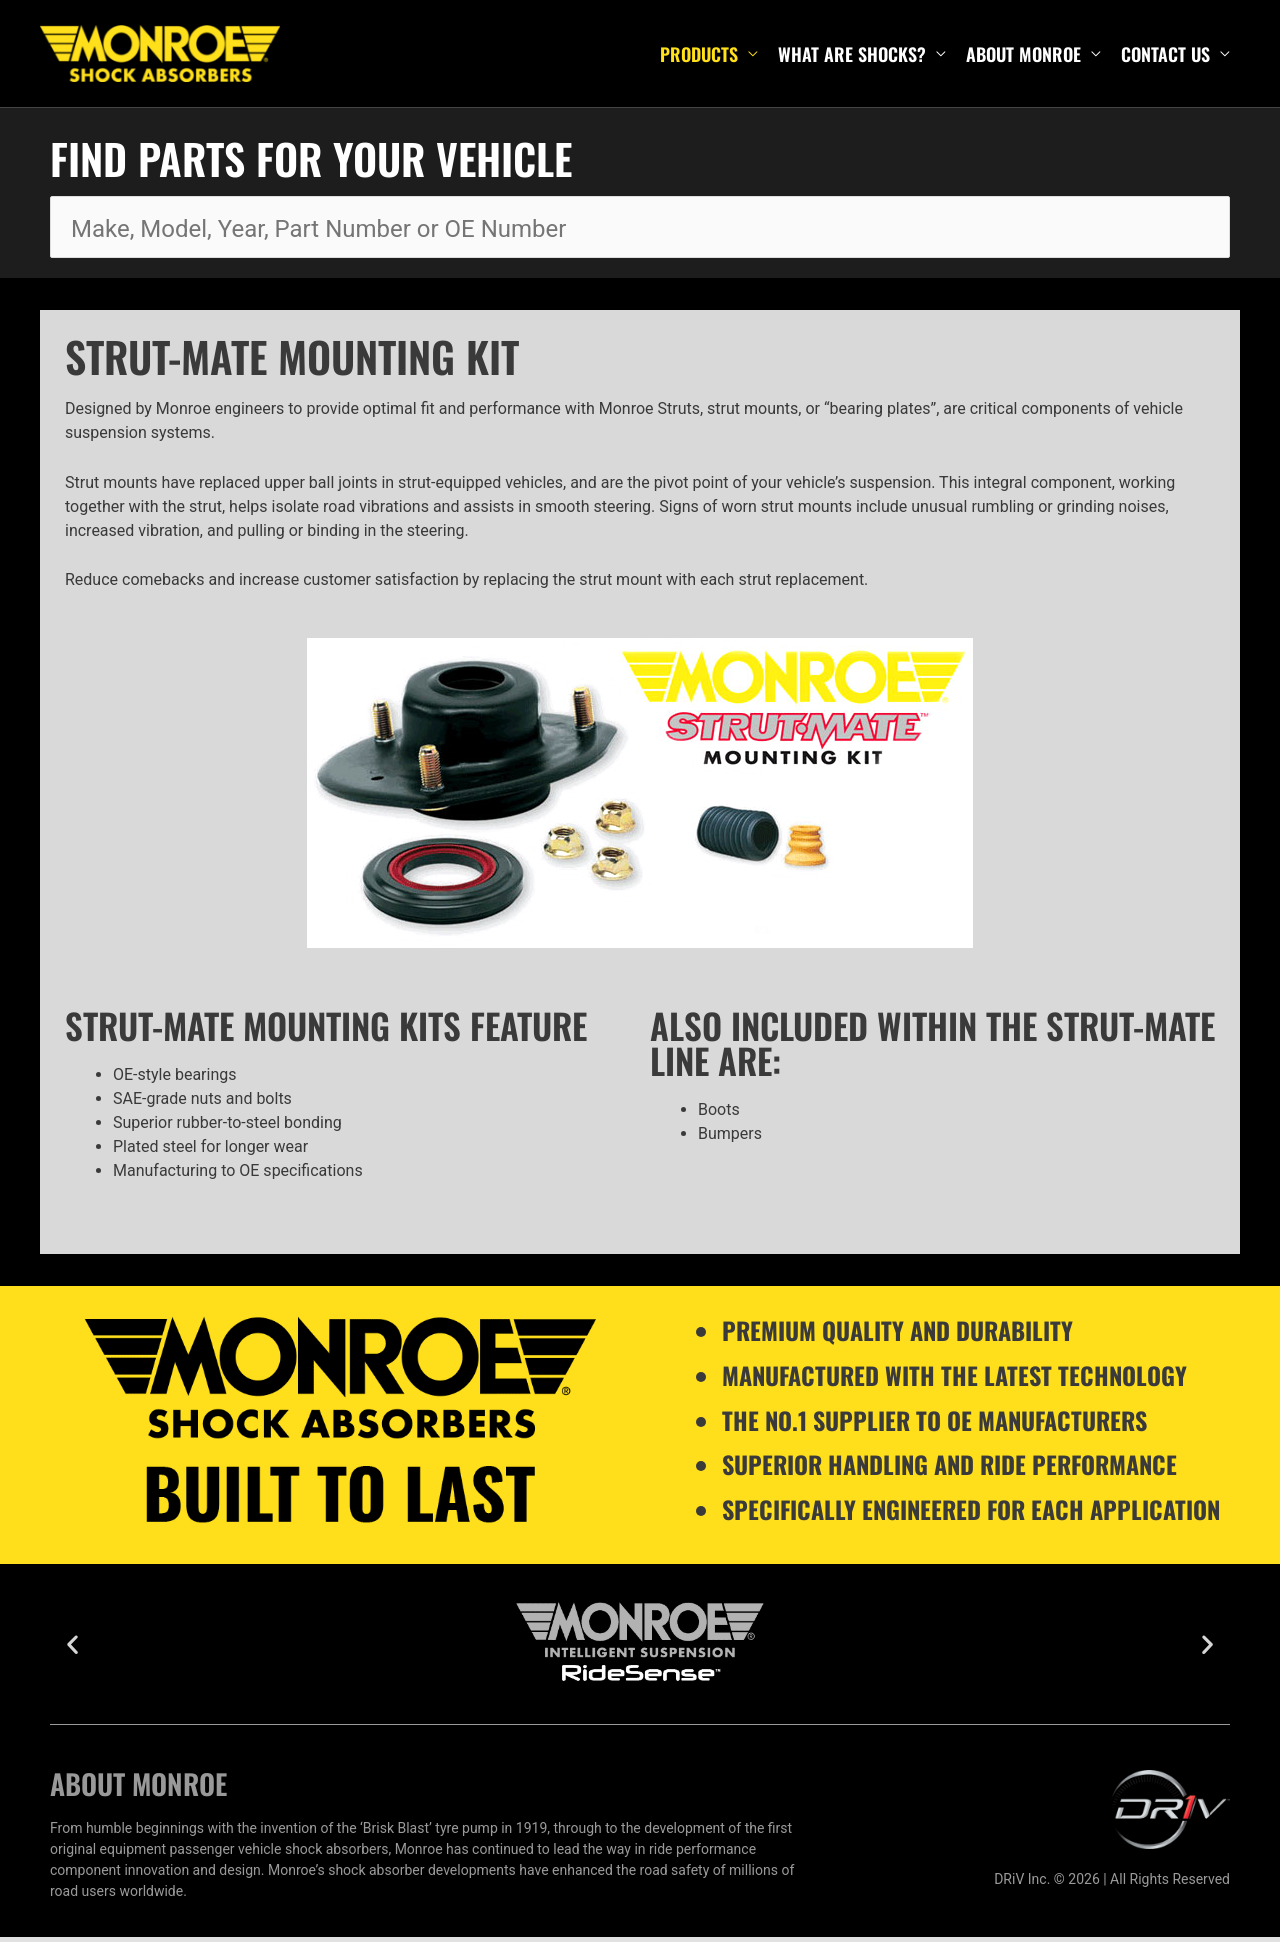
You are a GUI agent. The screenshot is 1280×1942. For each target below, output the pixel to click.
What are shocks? (852, 56)
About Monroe (1023, 56)
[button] (72, 1649)
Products (699, 56)
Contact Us (1165, 56)
